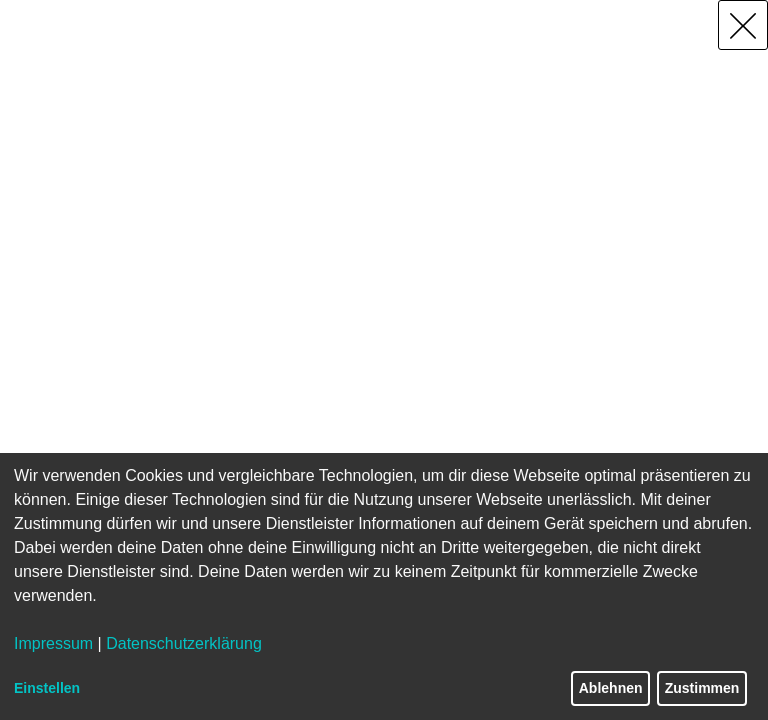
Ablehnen (611, 688)
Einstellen (47, 688)
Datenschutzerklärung (184, 643)
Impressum (53, 643)
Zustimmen (702, 688)
